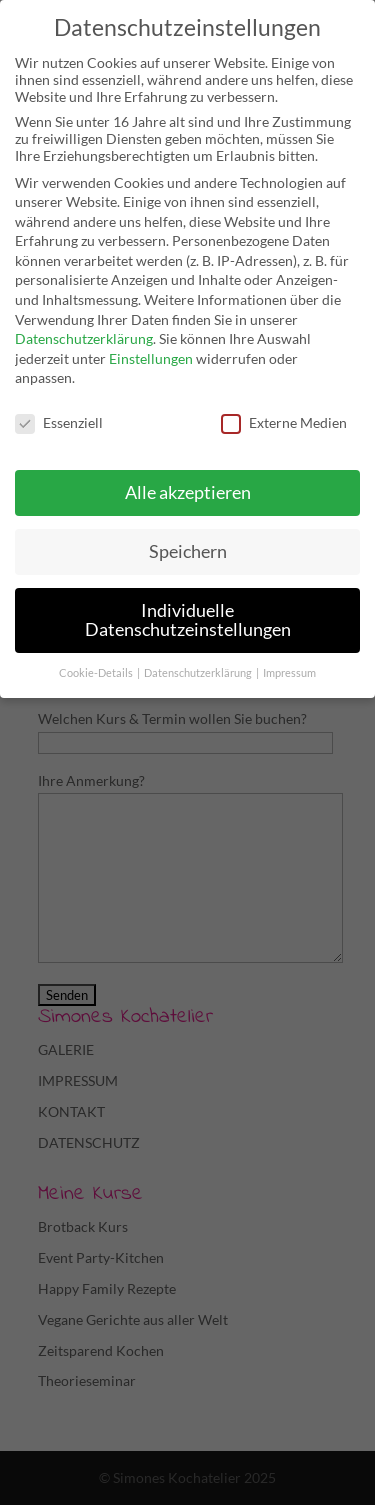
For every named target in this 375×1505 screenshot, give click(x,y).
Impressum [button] (289, 673)
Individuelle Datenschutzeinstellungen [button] (188, 620)
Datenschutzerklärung (84, 338)
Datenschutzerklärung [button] (199, 673)
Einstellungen (151, 358)
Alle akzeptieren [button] (188, 492)
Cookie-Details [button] (97, 673)
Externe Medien (284, 422)
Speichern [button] (188, 551)
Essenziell (59, 422)
